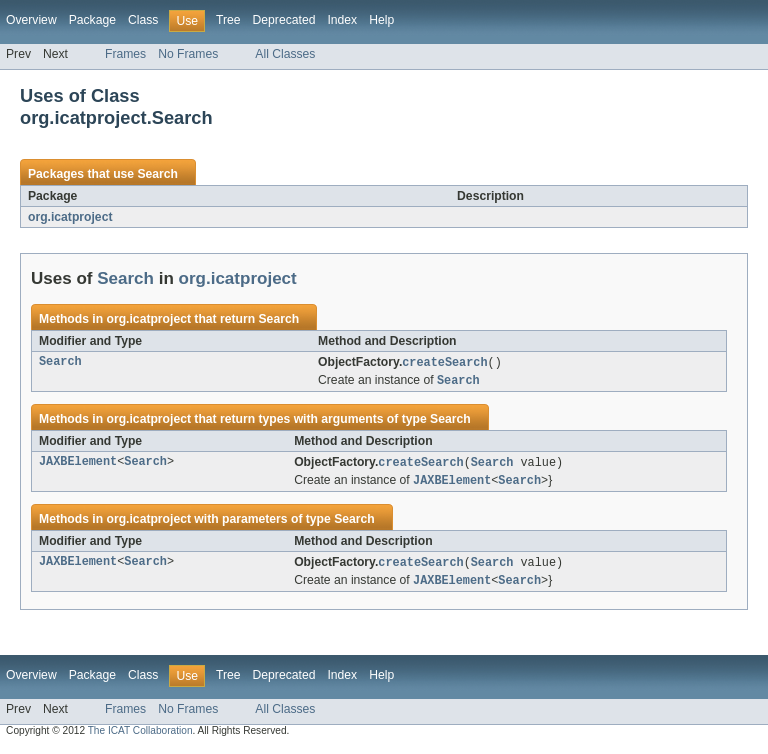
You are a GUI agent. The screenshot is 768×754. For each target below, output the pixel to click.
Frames (125, 54)
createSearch (444, 363)
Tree (228, 20)
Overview (31, 20)
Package (92, 20)
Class (143, 20)
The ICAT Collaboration (140, 736)
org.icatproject (70, 217)
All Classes (285, 54)
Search (157, 174)
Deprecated (284, 20)
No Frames (188, 54)
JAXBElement (78, 465)
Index (342, 20)
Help (381, 20)
